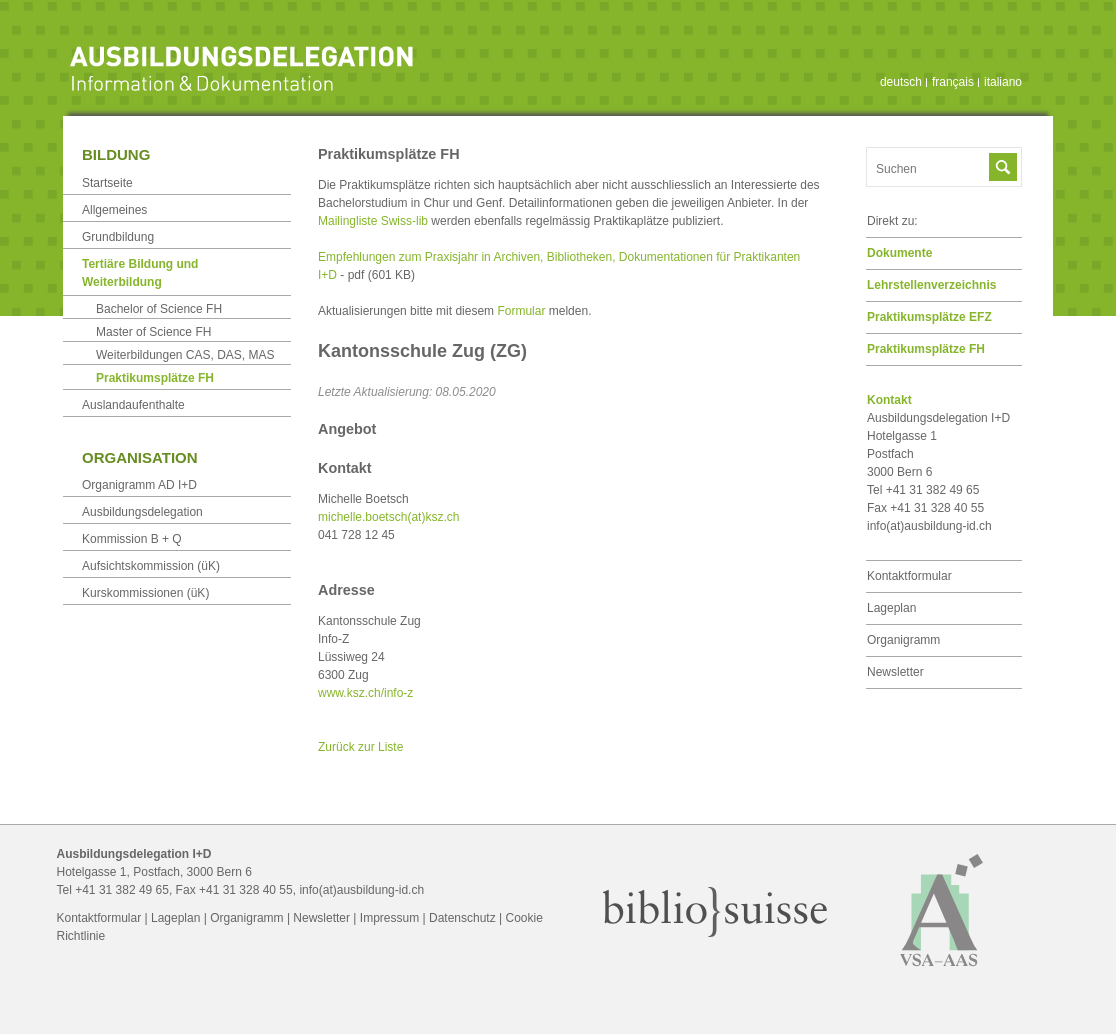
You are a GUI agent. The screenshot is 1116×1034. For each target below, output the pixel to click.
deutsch (901, 82)
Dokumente (899, 253)
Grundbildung (118, 237)
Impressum (389, 918)
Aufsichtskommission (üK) (151, 566)
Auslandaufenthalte (133, 405)
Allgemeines (114, 210)
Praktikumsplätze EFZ (929, 317)
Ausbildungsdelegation (142, 512)
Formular (521, 311)
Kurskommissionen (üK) (145, 593)
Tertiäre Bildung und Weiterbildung (140, 273)
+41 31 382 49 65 (122, 890)
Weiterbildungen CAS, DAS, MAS (185, 355)
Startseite (107, 183)
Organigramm (903, 640)
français (953, 82)
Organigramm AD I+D (139, 485)
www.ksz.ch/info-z (365, 693)
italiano (1003, 82)
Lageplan (891, 608)
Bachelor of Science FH (159, 309)
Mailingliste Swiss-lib (373, 221)
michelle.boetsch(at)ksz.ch (388, 517)
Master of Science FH (153, 332)
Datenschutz (462, 918)
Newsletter (895, 672)
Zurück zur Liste (360, 747)
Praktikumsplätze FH (926, 349)
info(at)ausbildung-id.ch (929, 526)
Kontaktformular (909, 576)
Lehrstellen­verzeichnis (931, 285)
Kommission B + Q (132, 539)
